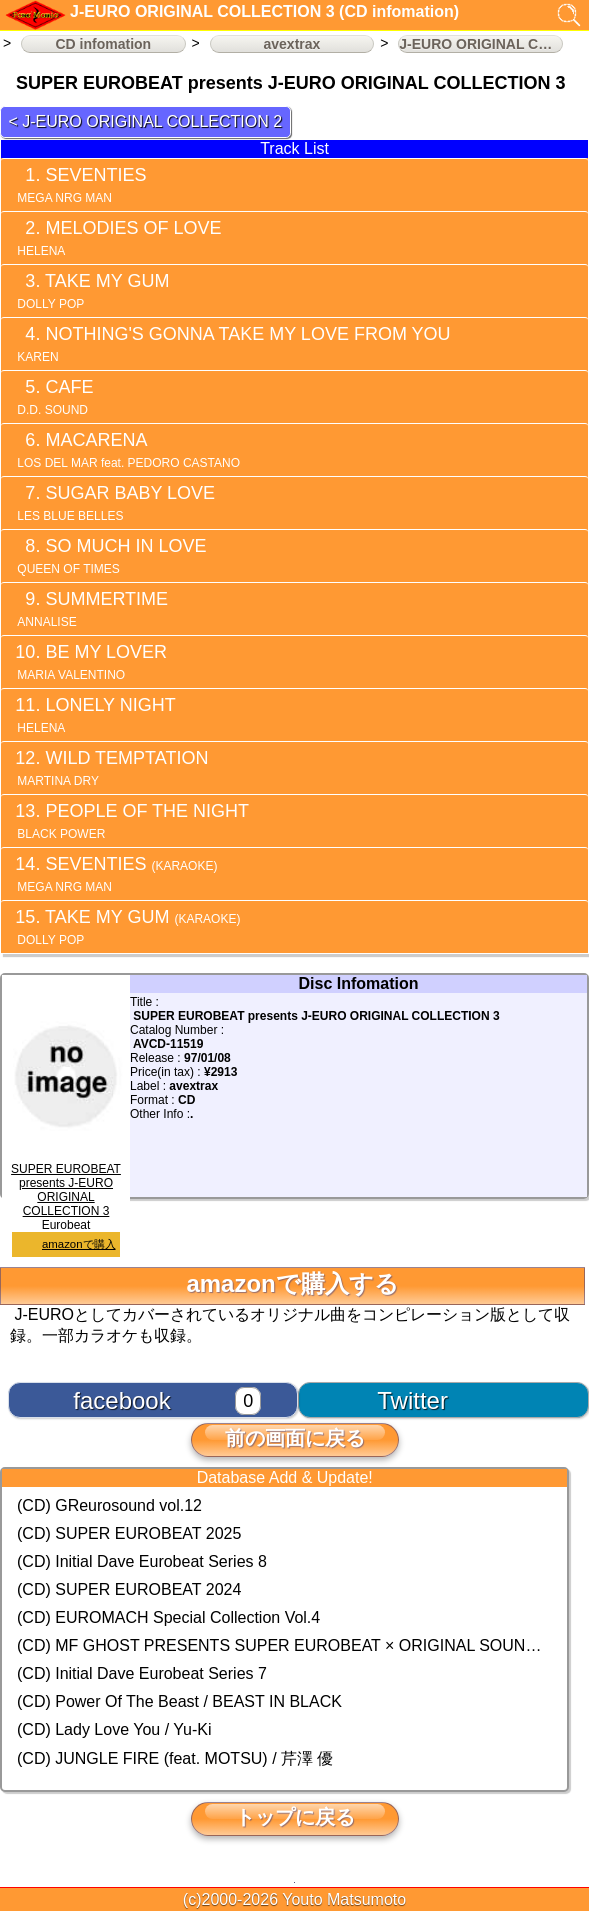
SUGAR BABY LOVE (114, 503)
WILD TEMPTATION (111, 768)
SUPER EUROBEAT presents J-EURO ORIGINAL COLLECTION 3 (66, 1183)
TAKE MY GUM (91, 291)
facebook (121, 1400)
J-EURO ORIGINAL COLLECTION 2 (152, 121)
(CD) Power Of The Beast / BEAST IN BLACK (179, 1701)
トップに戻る (295, 1817)
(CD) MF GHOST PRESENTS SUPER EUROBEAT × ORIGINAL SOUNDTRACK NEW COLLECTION (284, 1645)
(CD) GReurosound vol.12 (109, 1505)
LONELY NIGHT (95, 715)
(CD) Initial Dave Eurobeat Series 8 (142, 1561)
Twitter (412, 1400)
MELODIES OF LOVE (117, 238)
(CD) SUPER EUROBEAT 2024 (129, 1589)
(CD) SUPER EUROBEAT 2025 (129, 1533)
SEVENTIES (80, 185)
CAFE (53, 397)
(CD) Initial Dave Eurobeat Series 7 (142, 1673)
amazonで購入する (292, 1283)
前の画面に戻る (295, 1438)
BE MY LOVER (90, 662)
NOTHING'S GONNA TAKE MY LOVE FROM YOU (232, 344)
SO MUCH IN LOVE (110, 556)
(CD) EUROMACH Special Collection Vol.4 (168, 1617)
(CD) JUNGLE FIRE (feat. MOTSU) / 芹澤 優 (175, 1758)
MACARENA (124, 450)
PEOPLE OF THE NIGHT (131, 821)
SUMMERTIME (91, 609)
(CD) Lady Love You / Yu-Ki (114, 1729)
